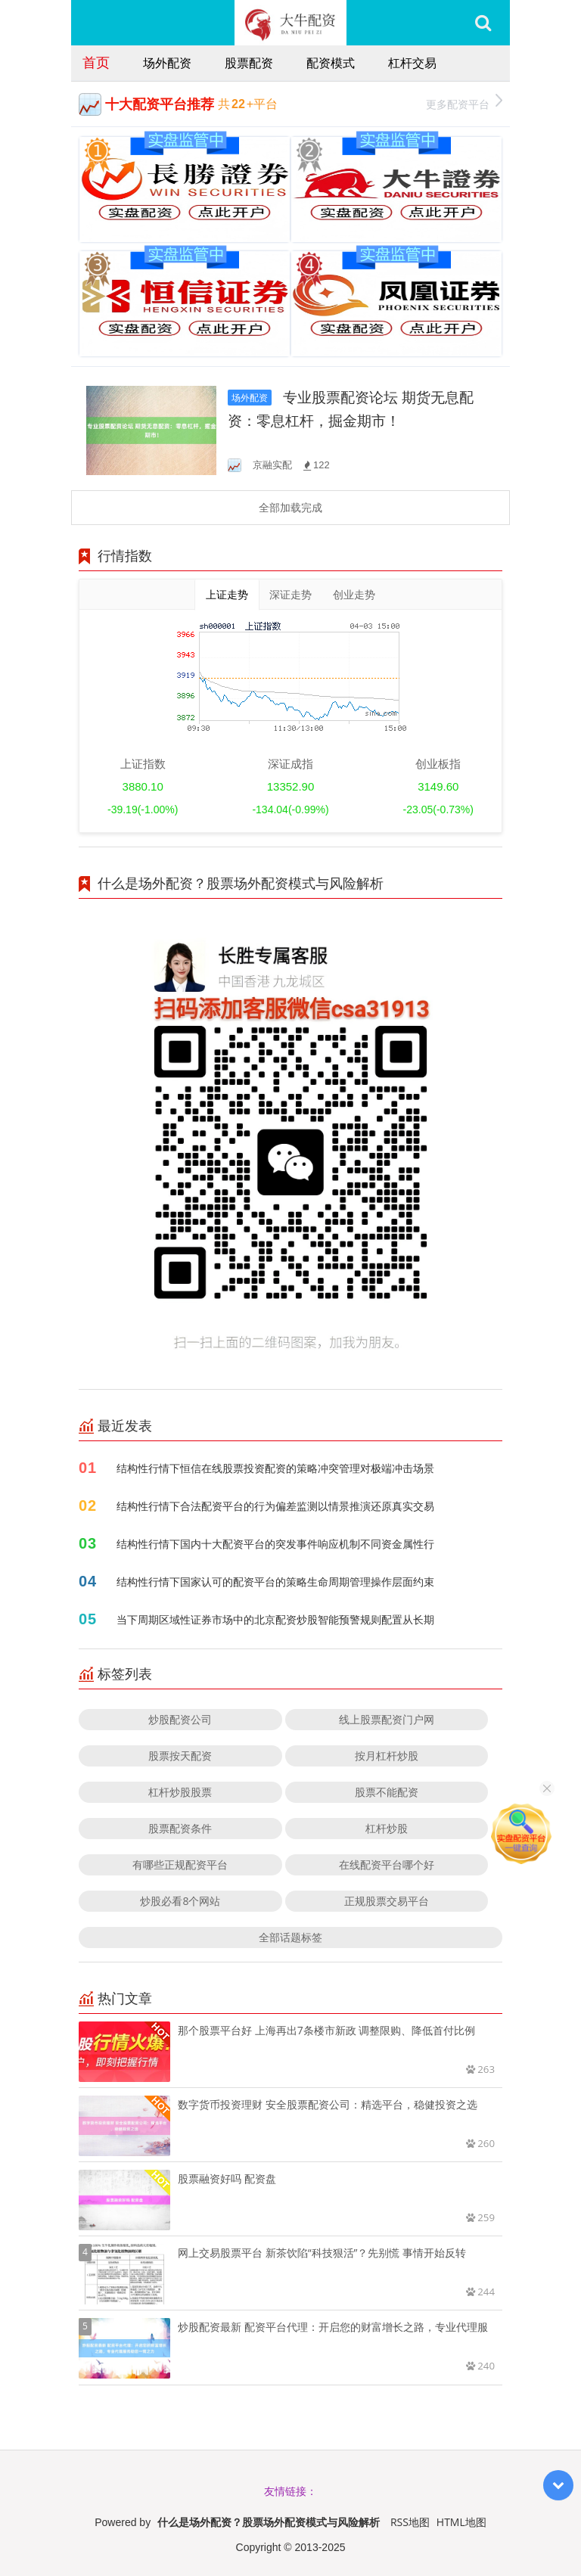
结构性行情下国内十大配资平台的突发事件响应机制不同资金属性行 (275, 1544)
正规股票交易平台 (386, 1901)
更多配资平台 (464, 102)
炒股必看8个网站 (180, 1901)
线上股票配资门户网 (386, 1719)
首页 (96, 62)
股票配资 (249, 62)
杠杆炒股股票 (180, 1792)
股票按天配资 (180, 1755)
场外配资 (167, 62)
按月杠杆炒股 (386, 1755)
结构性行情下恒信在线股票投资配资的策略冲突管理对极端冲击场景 (275, 1468)
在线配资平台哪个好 (386, 1864)
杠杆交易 (412, 62)
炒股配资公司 (180, 1719)
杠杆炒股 (386, 1828)
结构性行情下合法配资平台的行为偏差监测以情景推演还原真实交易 (275, 1506)
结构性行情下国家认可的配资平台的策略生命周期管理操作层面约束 (275, 1581)
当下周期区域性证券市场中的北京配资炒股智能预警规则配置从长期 (275, 1619)
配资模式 (330, 62)
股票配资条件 (180, 1828)
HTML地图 (461, 2522)
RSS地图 (410, 2522)
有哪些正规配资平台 (180, 1864)
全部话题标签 (290, 1937)
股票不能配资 (386, 1792)
